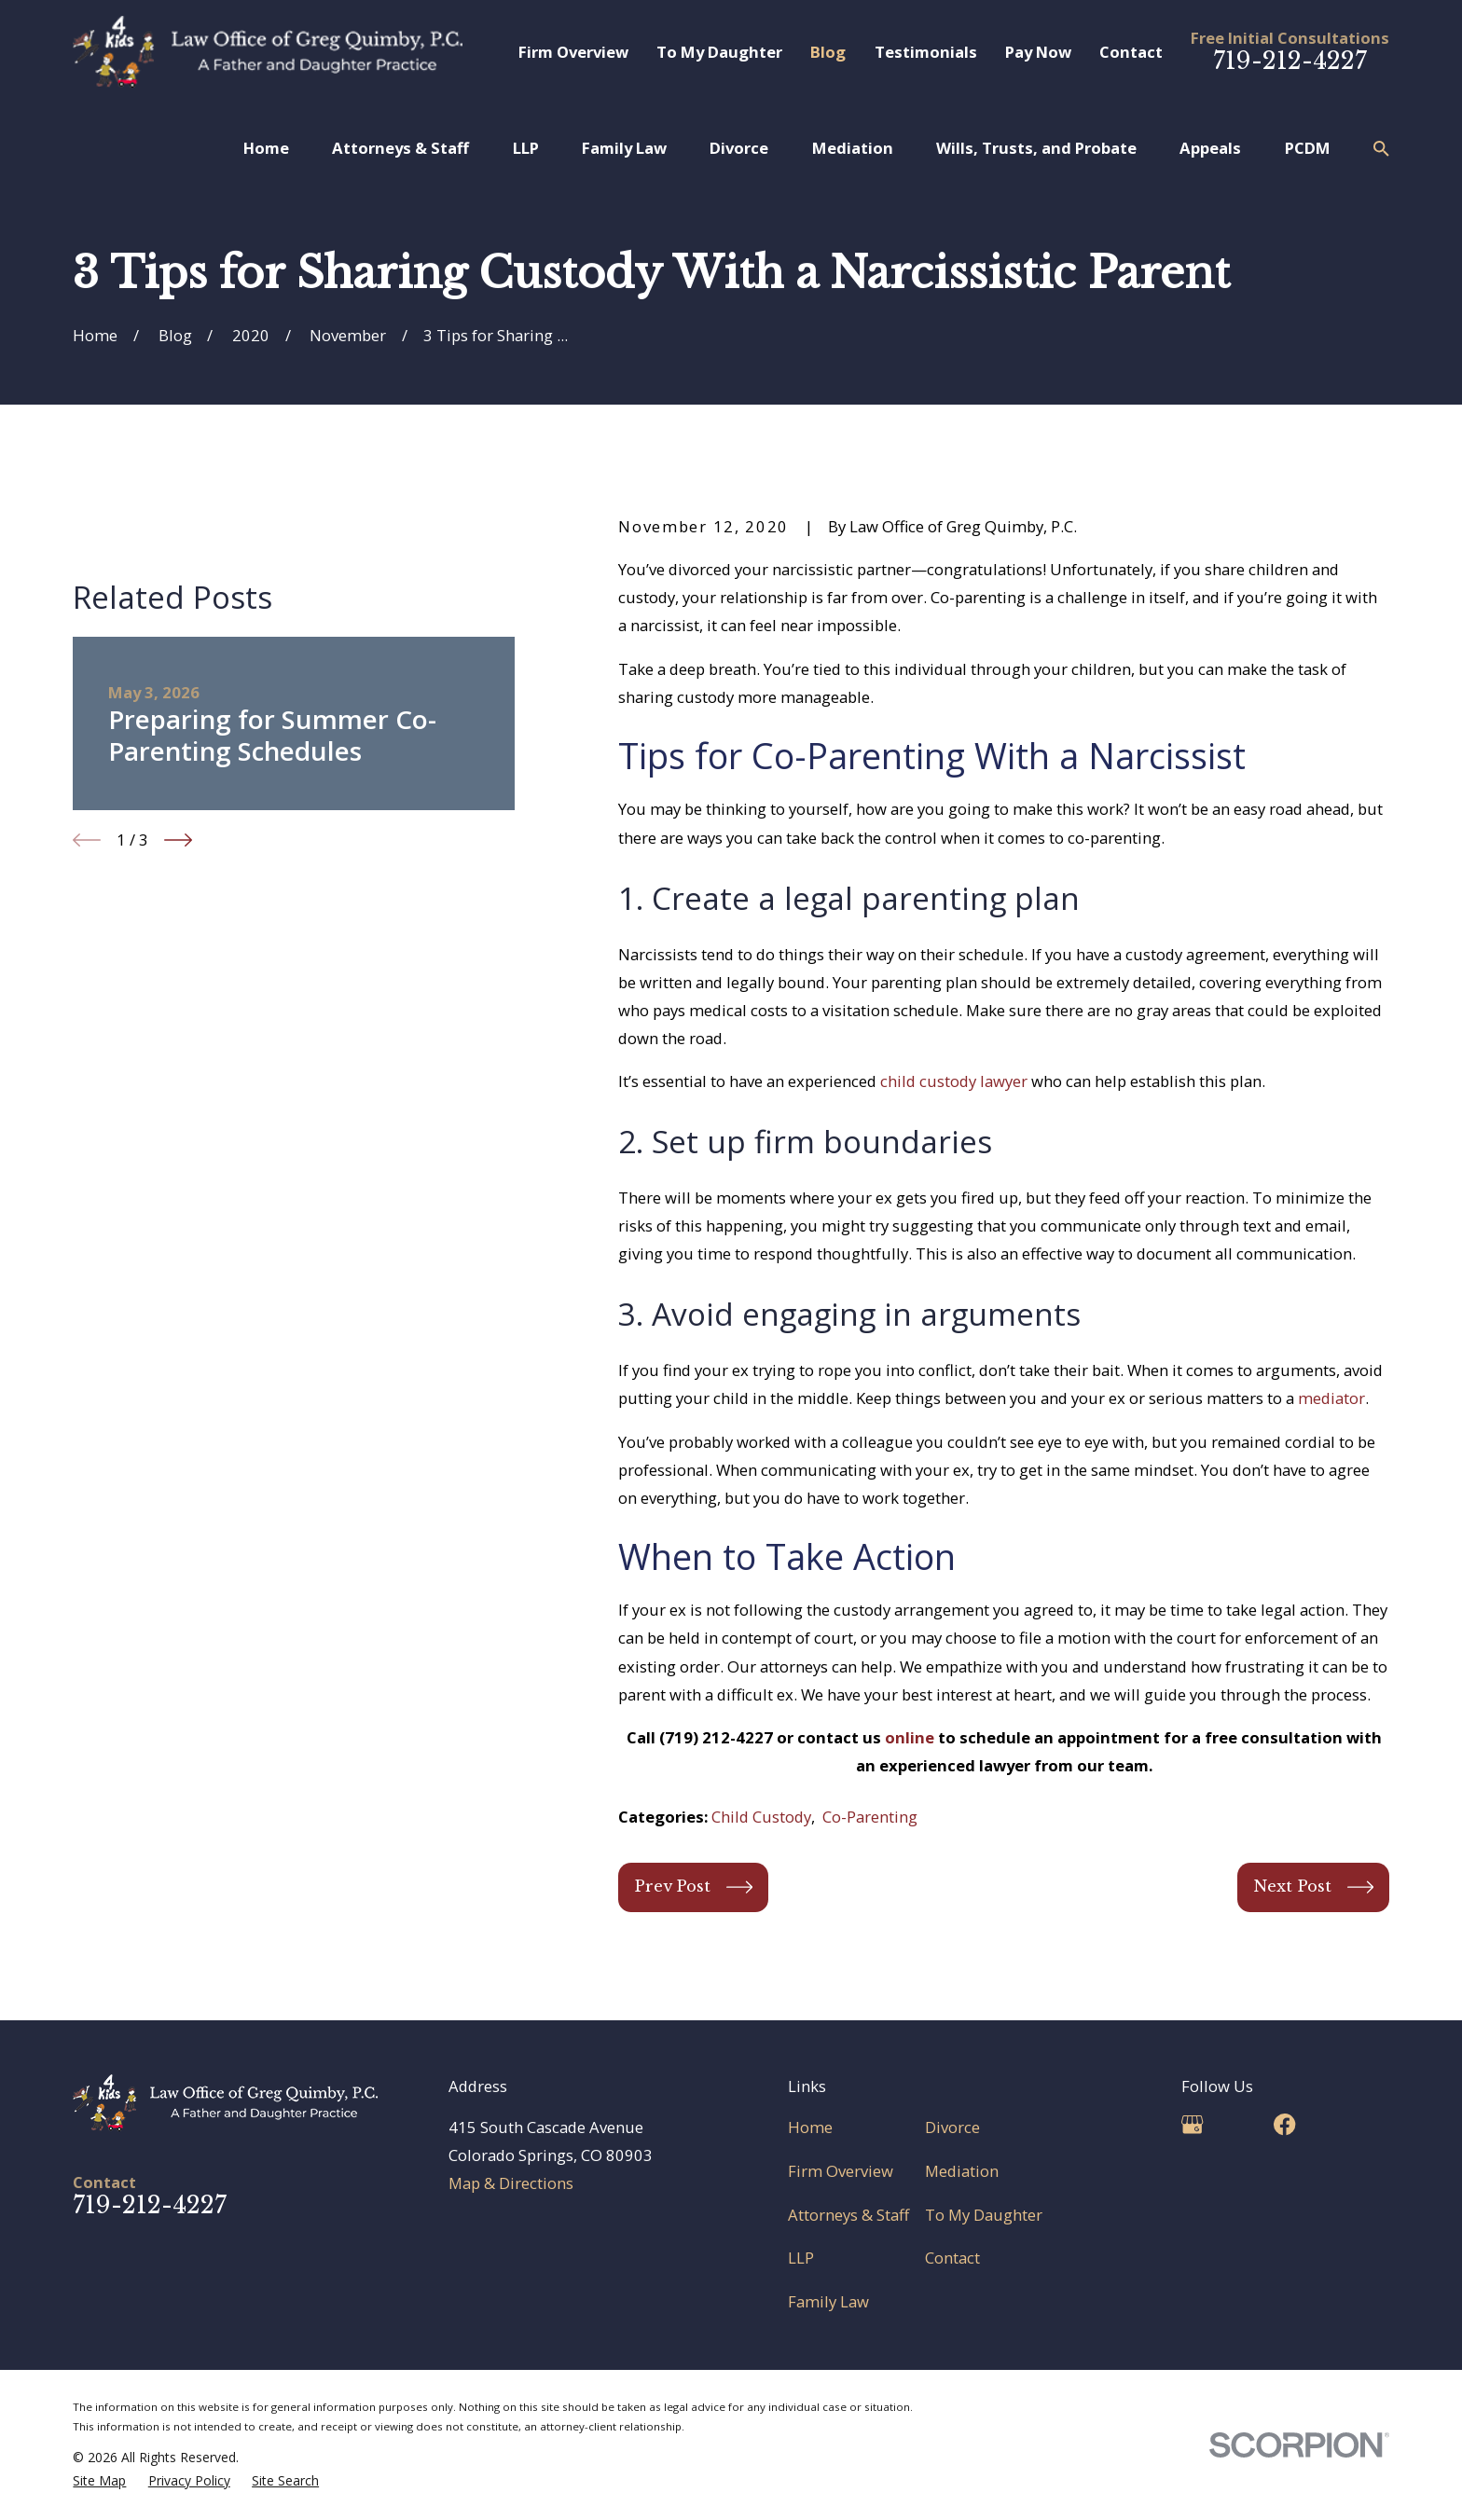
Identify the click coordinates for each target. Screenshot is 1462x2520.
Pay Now (1038, 51)
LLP (801, 2257)
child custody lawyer (954, 1081)
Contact (1131, 51)
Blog (828, 51)
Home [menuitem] (266, 147)
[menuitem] (99, 2480)
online (909, 1737)
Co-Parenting (869, 1816)
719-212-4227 (1290, 61)
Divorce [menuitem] (739, 147)
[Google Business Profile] (1192, 2124)
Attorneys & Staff (848, 2214)
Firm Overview (573, 51)
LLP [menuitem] (526, 147)
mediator (1331, 1398)
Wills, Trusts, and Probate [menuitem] (1036, 147)
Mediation (962, 2171)
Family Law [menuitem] (624, 147)
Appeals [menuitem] (1210, 147)
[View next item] (178, 1070)
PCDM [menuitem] (1308, 147)
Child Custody (761, 1816)
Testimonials (926, 51)
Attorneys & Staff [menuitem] (400, 147)
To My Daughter (719, 51)
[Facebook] (1284, 2124)
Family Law (828, 2301)
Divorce (952, 2127)
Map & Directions (510, 2183)
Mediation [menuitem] (852, 147)
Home (810, 2127)
